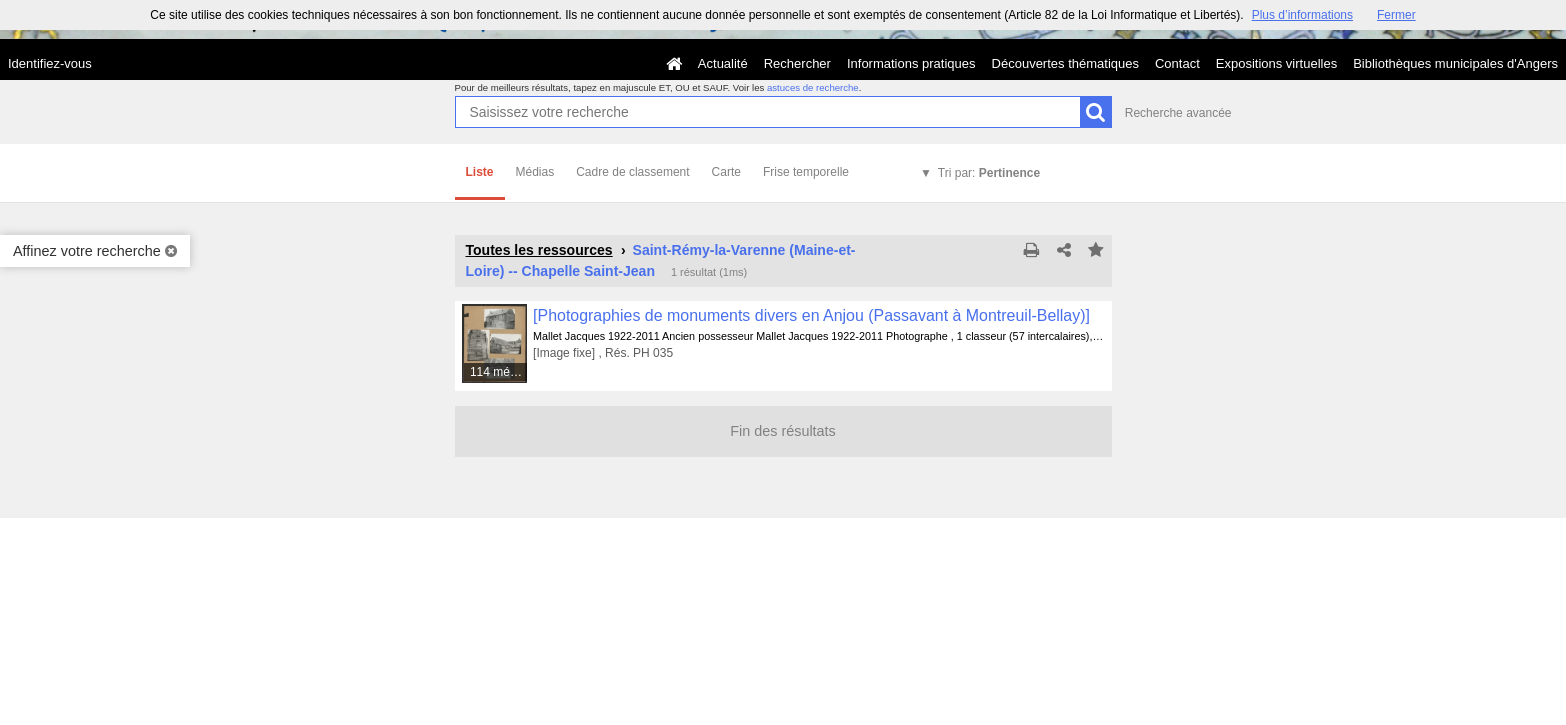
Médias (535, 172)
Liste (480, 172)
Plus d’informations (1302, 15)
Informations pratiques (911, 63)
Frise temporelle (806, 172)
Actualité (723, 63)
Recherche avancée (1178, 113)
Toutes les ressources (539, 250)
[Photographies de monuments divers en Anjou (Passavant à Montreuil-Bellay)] (811, 315)
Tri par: (989, 173)
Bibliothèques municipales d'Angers (1455, 63)
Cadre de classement (632, 172)
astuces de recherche (813, 87)
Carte (726, 172)
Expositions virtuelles (1276, 63)
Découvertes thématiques (1065, 63)
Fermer (1396, 15)
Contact (1177, 63)
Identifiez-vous (50, 63)
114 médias (499, 372)
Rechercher (797, 63)
